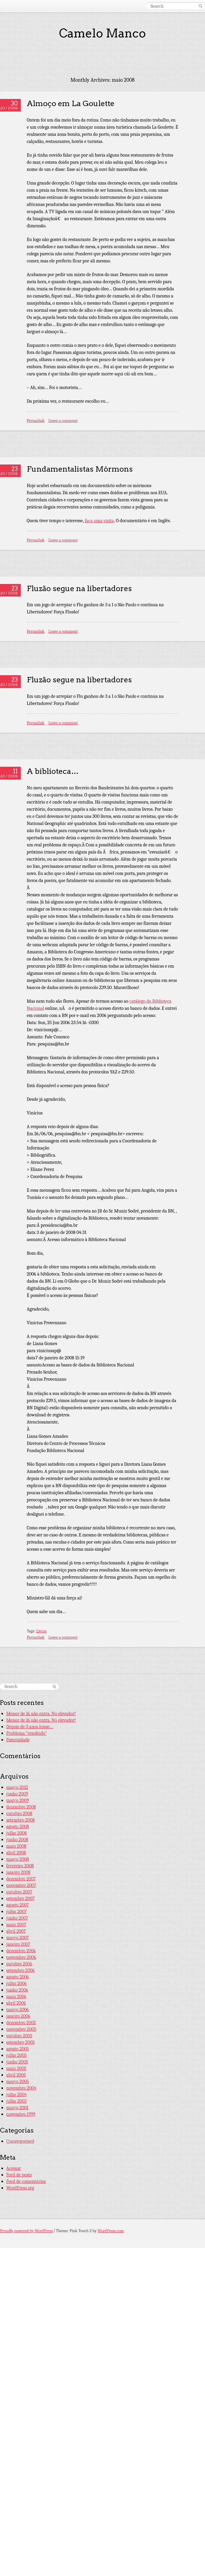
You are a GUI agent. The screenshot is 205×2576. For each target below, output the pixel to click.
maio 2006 (16, 1996)
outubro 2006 (19, 1963)
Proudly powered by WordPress (26, 2230)
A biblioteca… (53, 771)
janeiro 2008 (18, 1872)
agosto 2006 (17, 1977)
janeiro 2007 (18, 1944)
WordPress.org (20, 2188)
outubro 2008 (19, 1813)
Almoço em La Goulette (70, 103)
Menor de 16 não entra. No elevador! (41, 1713)
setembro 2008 (20, 1820)
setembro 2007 (20, 1898)
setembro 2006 (20, 1970)
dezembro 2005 (21, 2022)
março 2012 (17, 1787)
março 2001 (17, 2107)
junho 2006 (17, 1990)
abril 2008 (16, 1852)
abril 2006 (16, 2003)
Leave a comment (63, 420)
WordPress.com (110, 2230)
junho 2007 (17, 1918)
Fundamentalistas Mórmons (80, 468)
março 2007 (17, 1937)
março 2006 (17, 2009)
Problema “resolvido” (26, 1733)
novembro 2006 (21, 1957)
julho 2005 (16, 2055)
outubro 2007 (19, 1892)
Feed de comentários (26, 2181)
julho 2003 (16, 2101)
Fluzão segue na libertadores (79, 588)
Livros (41, 1631)
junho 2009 (17, 1793)
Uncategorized (20, 2141)
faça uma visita (99, 520)
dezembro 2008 (21, 1807)
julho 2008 (16, 1833)
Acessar (13, 2168)
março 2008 (17, 1859)
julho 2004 (16, 2094)
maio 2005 (16, 2068)
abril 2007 (16, 1931)
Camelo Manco (102, 33)
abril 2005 (16, 2075)
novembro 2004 (21, 2088)
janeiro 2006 (18, 2016)
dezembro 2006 (21, 1950)
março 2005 (17, 2081)
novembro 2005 (21, 2029)
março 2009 (17, 1800)
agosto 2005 (17, 2048)
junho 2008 (17, 1839)
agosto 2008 (17, 1826)
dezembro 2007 (21, 1878)
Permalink (36, 420)
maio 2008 (16, 1846)
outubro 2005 (19, 2035)
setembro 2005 (20, 2042)
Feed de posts (19, 2174)
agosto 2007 (17, 1905)
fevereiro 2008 (20, 1865)
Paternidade (18, 1739)
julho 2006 (16, 1983)
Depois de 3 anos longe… (29, 1726)
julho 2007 (16, 1911)
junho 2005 (17, 2062)
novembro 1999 (20, 2114)
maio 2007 (16, 1924)
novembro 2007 (21, 1885)
